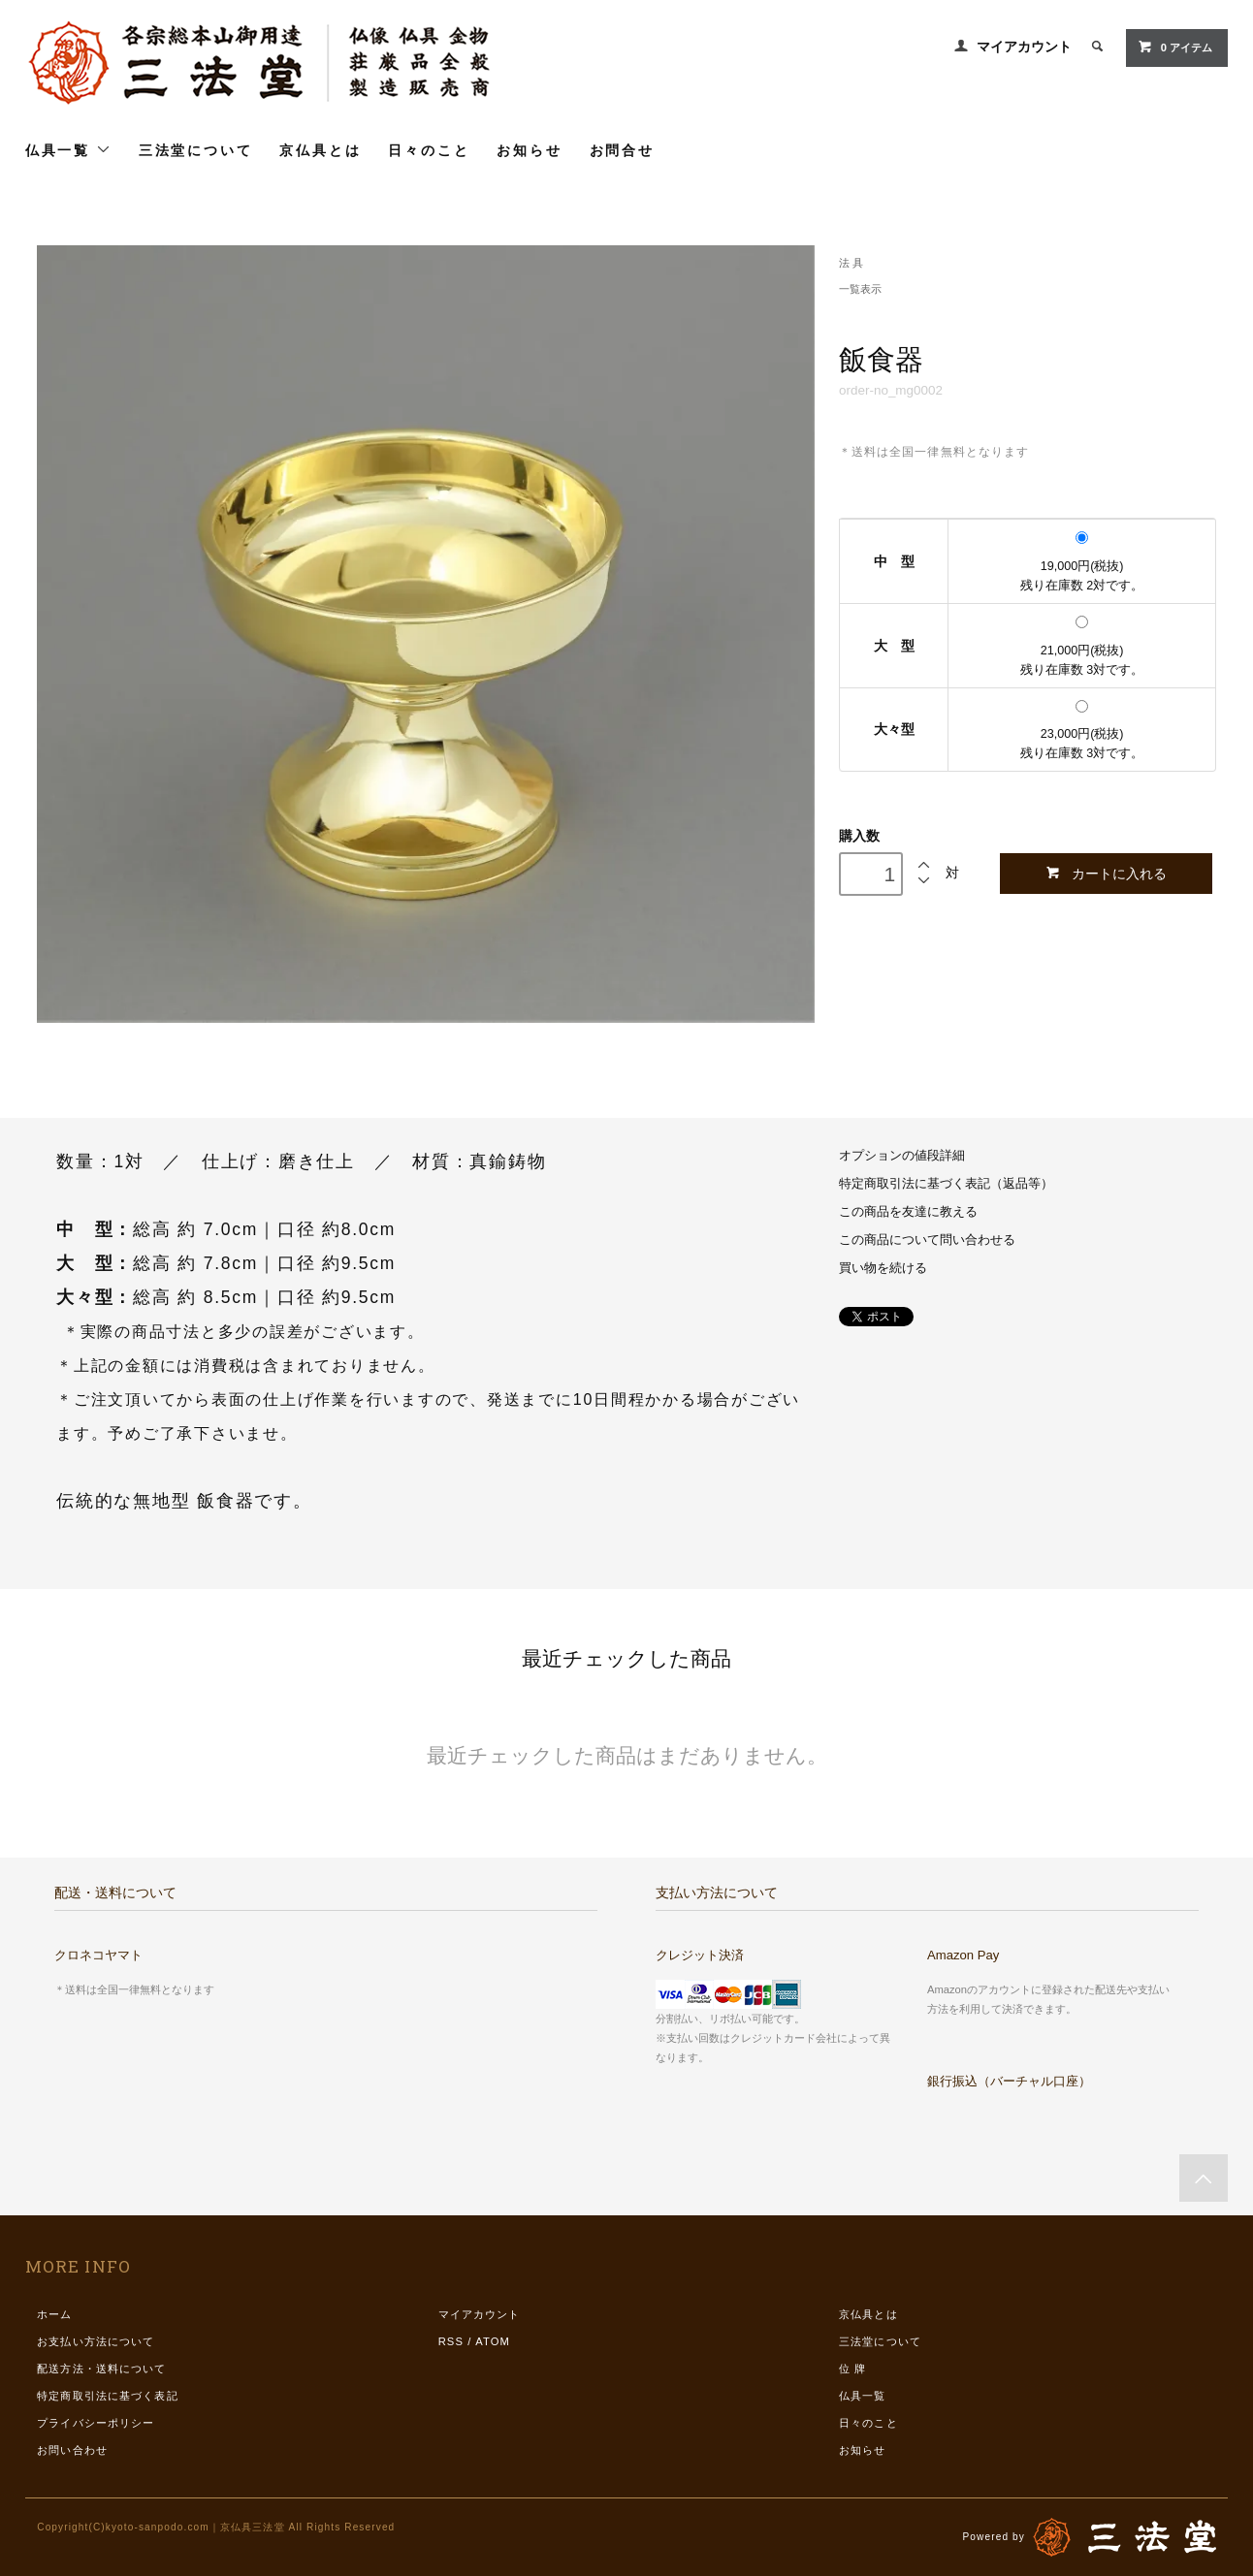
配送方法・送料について (101, 2368)
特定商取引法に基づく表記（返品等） (946, 1184)
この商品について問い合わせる (927, 1240)
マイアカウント (1024, 46)
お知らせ (529, 150)
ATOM (492, 2341)
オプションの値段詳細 (902, 1155)
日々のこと (428, 150)
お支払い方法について (95, 2341)
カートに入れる (1106, 873)
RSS (451, 2341)
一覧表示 (860, 289)
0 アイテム (1175, 46)
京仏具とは (320, 150)
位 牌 (852, 2368)
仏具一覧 (68, 150)
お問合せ (622, 150)
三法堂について (196, 150)
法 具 (851, 263)
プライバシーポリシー (95, 2423)
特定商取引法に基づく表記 (107, 2395)
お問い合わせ (72, 2450)
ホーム (54, 2314)
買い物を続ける (883, 1268)
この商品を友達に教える (908, 1212)
